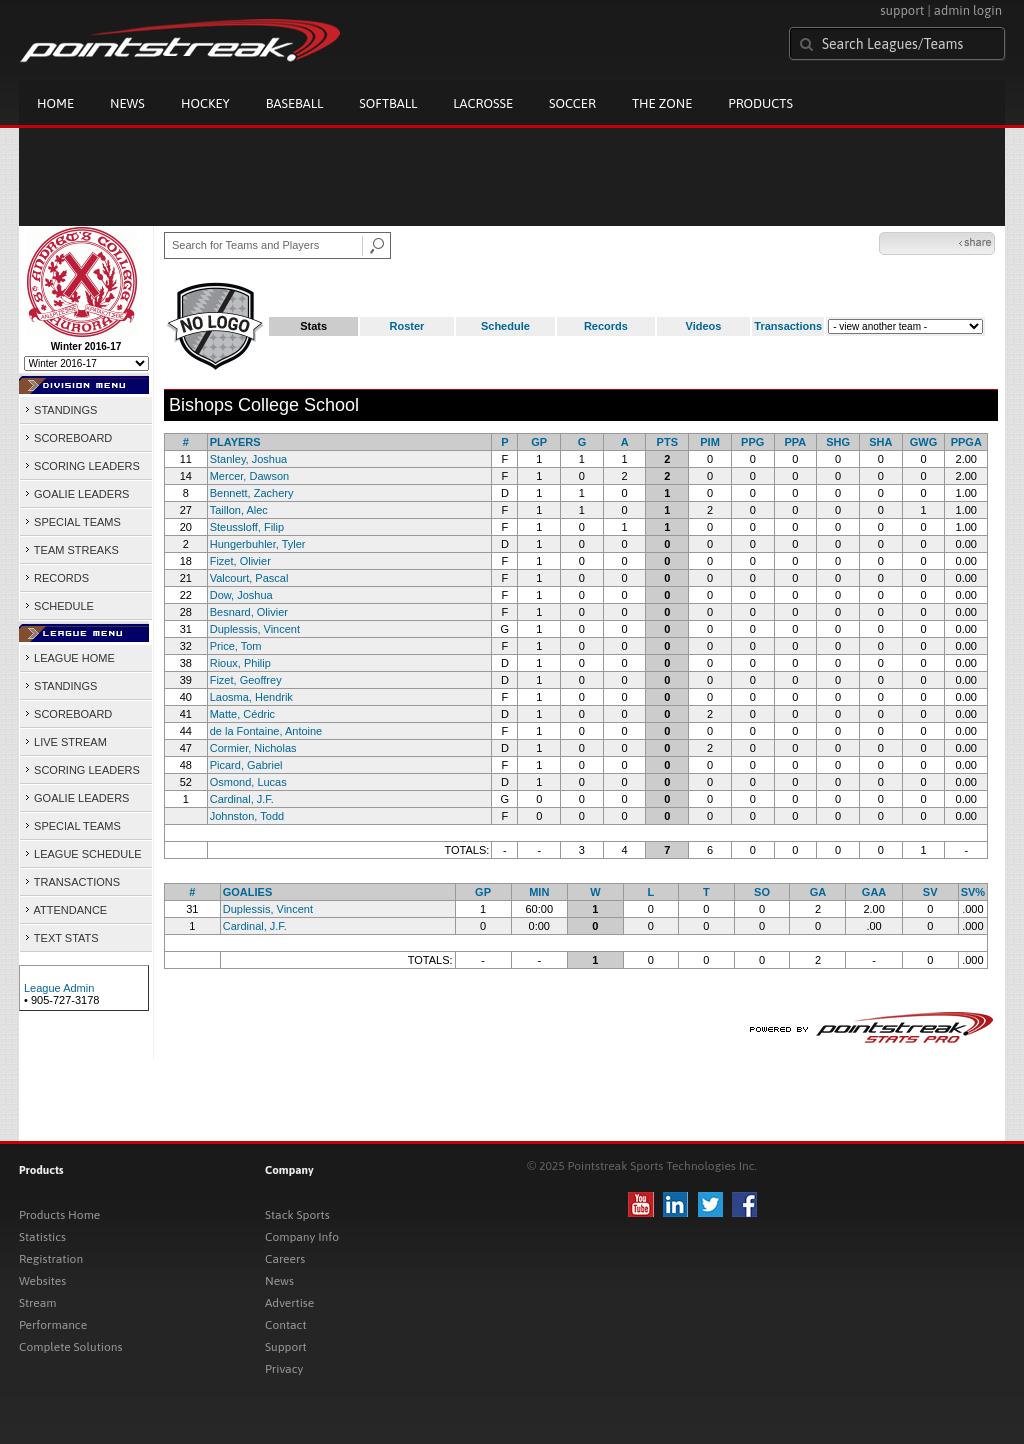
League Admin (59, 988)
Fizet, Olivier (240, 561)
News (127, 103)
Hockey (205, 103)
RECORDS (56, 578)
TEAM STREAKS (71, 550)
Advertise (289, 1303)
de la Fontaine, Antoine (266, 731)
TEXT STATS (61, 938)
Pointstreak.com (180, 42)
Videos (704, 326)
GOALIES (248, 892)
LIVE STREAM (65, 742)
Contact (286, 1325)
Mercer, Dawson (249, 476)
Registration (51, 1259)
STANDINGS (60, 410)
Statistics (42, 1237)
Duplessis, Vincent (255, 629)
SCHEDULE (59, 606)
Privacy (284, 1369)
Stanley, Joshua (248, 459)
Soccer (572, 103)
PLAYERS (235, 442)
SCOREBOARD (68, 438)
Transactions (788, 326)
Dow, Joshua (241, 595)
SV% (973, 892)
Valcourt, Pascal (249, 578)
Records (606, 326)
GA (818, 892)
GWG (924, 442)
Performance (53, 1325)
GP (539, 442)
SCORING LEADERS (82, 466)
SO (762, 892)
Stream (37, 1303)
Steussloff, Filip (247, 527)
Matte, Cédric (242, 714)
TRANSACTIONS (72, 882)
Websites (42, 1281)
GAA (874, 892)
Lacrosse (483, 103)
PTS (667, 442)
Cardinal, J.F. (242, 799)
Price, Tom (236, 646)
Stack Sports (297, 1215)
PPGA (966, 442)
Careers (285, 1259)
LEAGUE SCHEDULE (83, 854)
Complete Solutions (70, 1347)
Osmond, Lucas (248, 782)
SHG (838, 442)
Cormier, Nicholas (253, 748)
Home (55, 103)
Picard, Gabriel (246, 765)
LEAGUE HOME (69, 658)
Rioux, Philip (240, 663)
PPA (796, 442)
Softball (388, 103)
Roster (407, 326)
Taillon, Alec (239, 510)
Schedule (505, 326)
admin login (968, 10)
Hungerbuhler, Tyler (258, 544)
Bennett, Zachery (252, 493)
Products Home (59, 1215)
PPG (752, 442)
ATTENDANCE (65, 910)
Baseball (295, 103)
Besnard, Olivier (249, 612)
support (902, 10)
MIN (539, 892)
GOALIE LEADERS (76, 494)
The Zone (662, 103)
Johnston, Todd (247, 816)
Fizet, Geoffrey (246, 680)
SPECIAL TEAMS (72, 522)
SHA (880, 442)
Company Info (302, 1237)
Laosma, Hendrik (251, 697)
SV (930, 892)
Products (760, 103)
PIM (710, 442)
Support (286, 1347)
